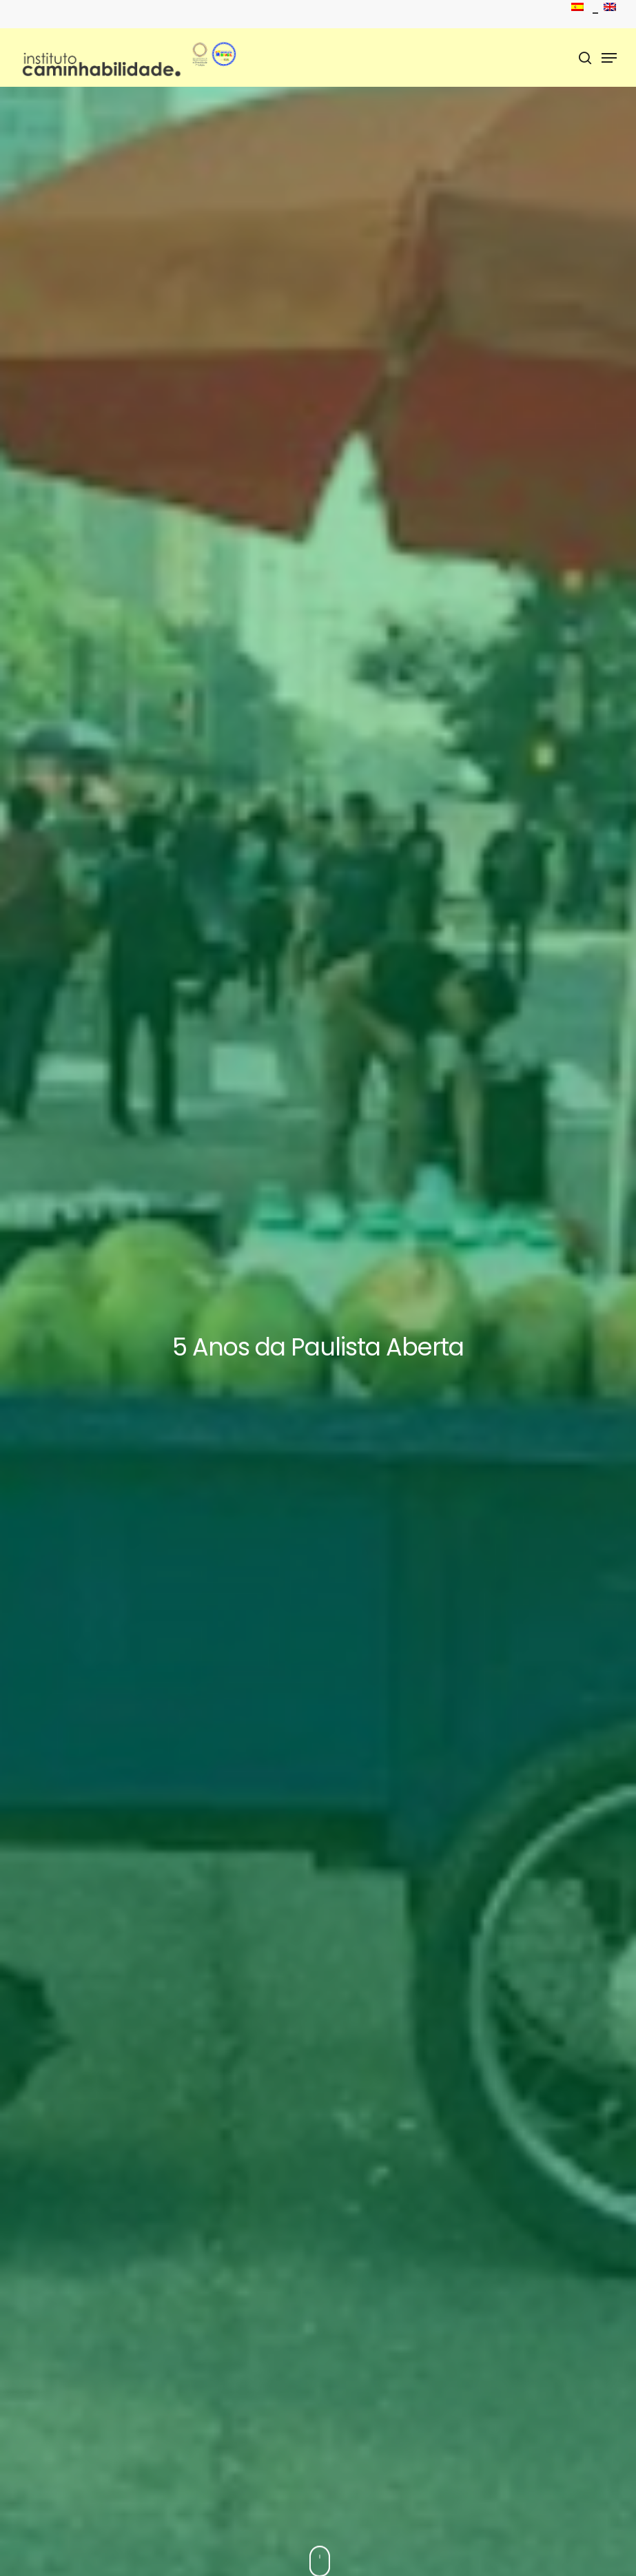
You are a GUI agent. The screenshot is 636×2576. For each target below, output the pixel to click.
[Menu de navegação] (609, 58)
